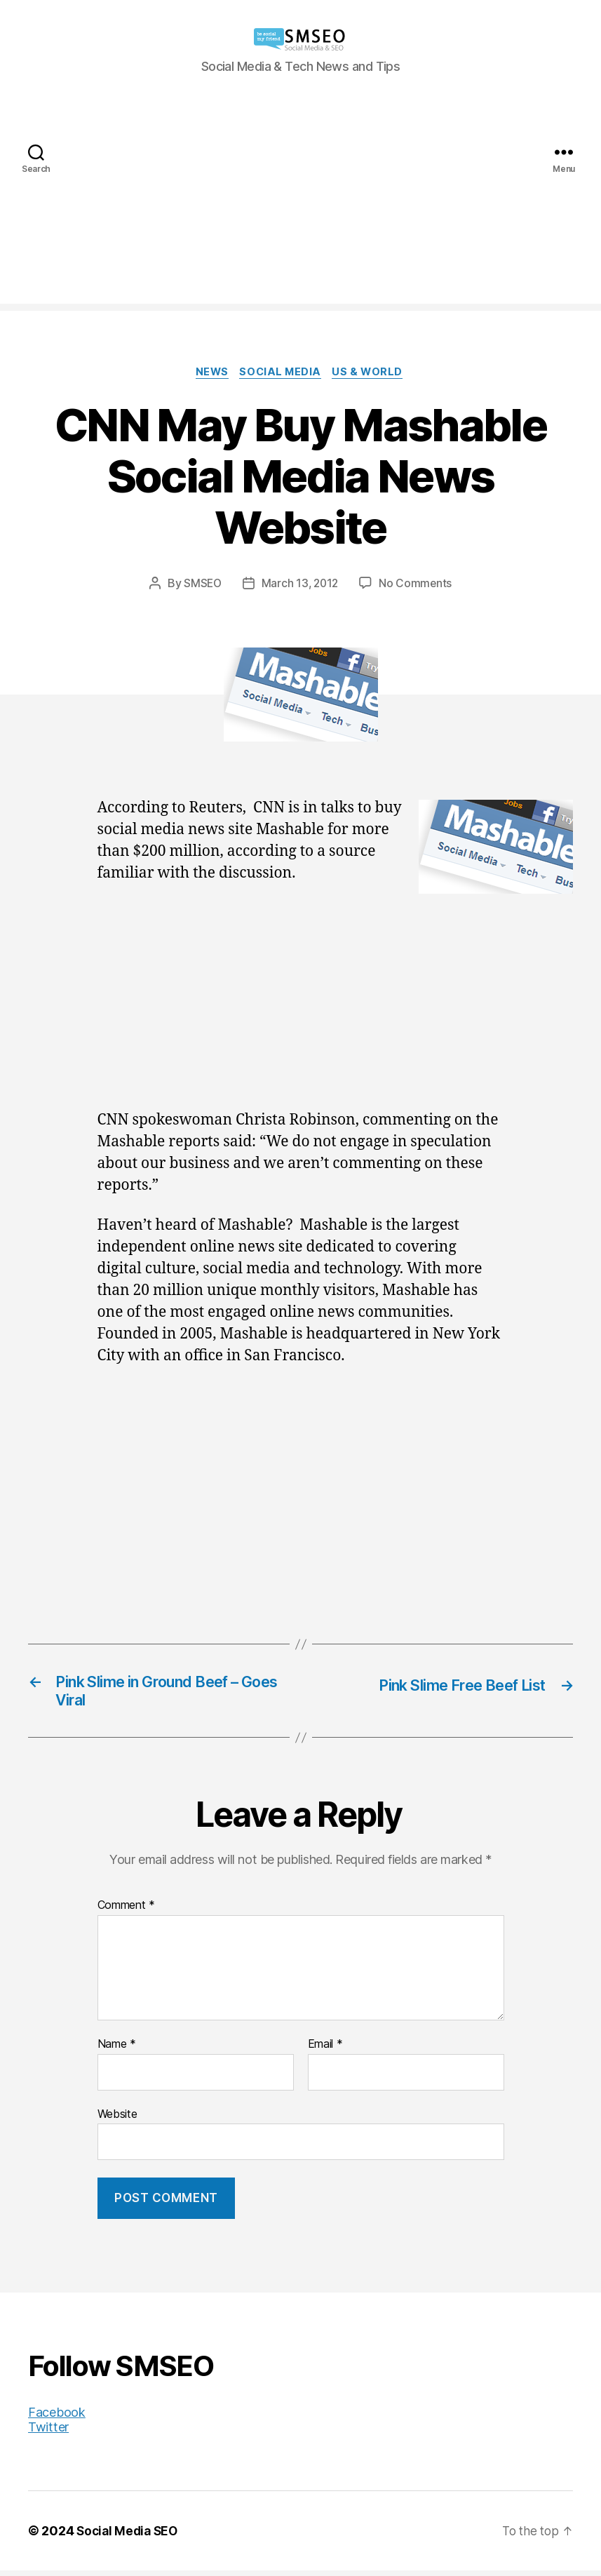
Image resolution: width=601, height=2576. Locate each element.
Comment (126, 1911)
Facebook (57, 2417)
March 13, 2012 (299, 584)
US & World (373, 373)
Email (325, 2050)
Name (116, 2050)
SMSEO (201, 584)
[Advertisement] (300, 205)
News (210, 373)
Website (117, 2119)
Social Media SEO (129, 2536)
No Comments (417, 584)
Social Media (282, 373)
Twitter (48, 2432)
